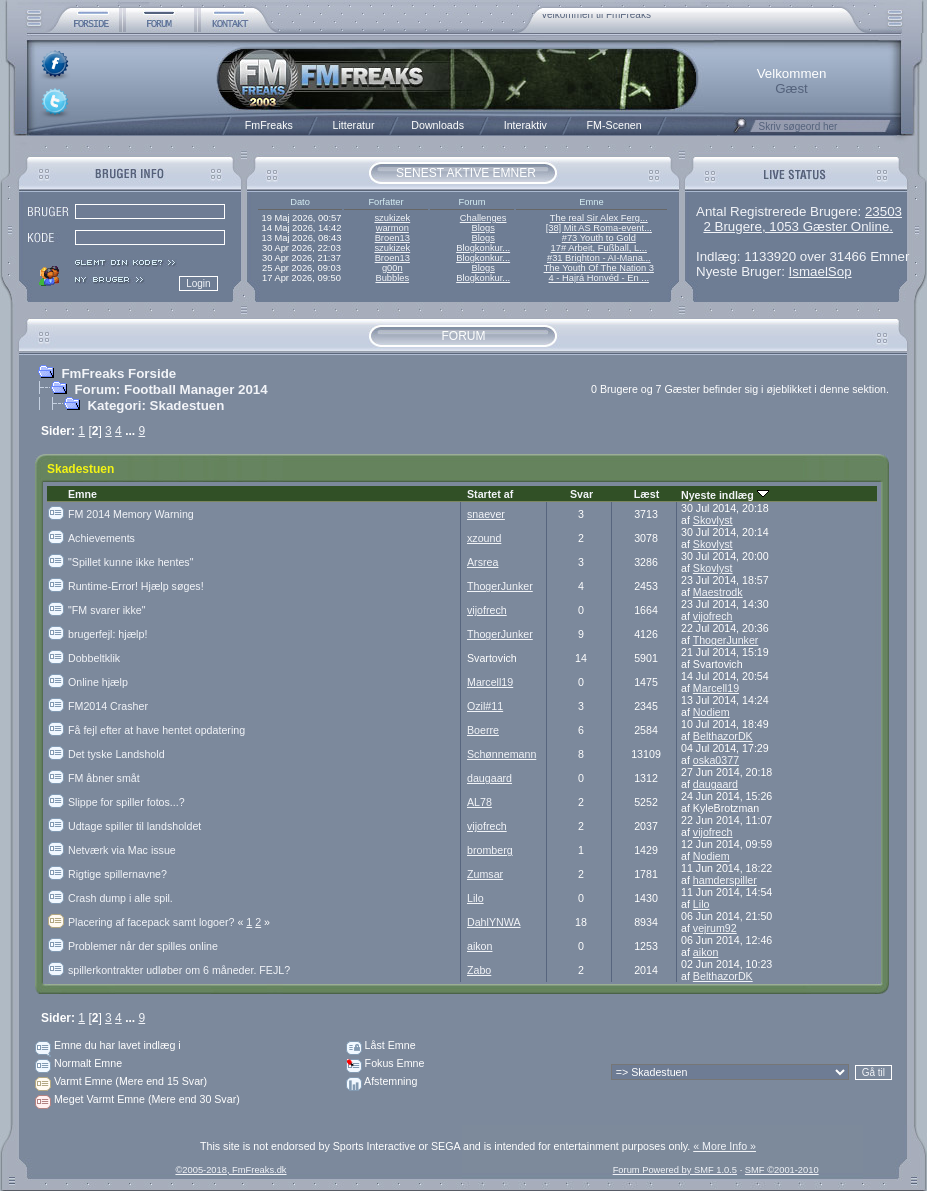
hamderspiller (725, 880)
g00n (392, 268)
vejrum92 (715, 928)
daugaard (489, 778)
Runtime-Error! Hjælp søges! (136, 586)
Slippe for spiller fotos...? (126, 802)
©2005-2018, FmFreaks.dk (230, 1170)
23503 (883, 211)
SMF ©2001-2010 (782, 1170)
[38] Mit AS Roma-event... (599, 228)
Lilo (475, 898)
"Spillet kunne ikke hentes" (130, 562)
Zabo (479, 970)
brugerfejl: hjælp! (107, 634)
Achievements (101, 538)
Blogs (482, 228)
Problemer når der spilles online (143, 946)
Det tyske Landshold (116, 754)
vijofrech (487, 610)
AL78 (479, 802)
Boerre (483, 730)
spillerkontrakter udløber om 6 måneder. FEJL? (179, 970)
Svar (581, 494)
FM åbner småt (104, 778)
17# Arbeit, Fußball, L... (599, 248)
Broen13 (392, 238)
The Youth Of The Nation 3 (599, 268)
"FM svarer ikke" (106, 610)
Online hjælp (98, 682)
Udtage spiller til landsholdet (134, 826)
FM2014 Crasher (108, 706)
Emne (82, 494)
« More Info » (724, 1146)
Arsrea (482, 562)
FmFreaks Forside (118, 373)
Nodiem (711, 712)
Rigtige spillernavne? (117, 874)
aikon (479, 946)
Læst (646, 494)
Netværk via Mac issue (122, 850)
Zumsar (485, 874)
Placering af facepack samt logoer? (157, 922)
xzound (484, 538)
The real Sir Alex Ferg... (599, 218)
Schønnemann (501, 754)
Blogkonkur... (483, 248)
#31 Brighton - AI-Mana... (599, 258)
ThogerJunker (500, 586)
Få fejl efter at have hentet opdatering (156, 730)
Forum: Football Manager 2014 (170, 389)
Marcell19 (490, 682)
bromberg (490, 850)
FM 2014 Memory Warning (131, 514)
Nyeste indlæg (725, 495)
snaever (486, 514)
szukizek (392, 218)
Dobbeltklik (94, 658)
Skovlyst (713, 520)
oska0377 (716, 760)
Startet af (490, 494)
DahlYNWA (494, 922)
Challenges (483, 218)
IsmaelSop (820, 271)
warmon (392, 228)
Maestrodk (718, 592)
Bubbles (392, 278)
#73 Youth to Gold (599, 238)
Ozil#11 (485, 706)
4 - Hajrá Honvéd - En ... (599, 278)
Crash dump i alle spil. (120, 898)
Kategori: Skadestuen (155, 405)
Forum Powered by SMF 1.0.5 (675, 1170)
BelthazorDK (723, 736)
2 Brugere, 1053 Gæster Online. (798, 226)
